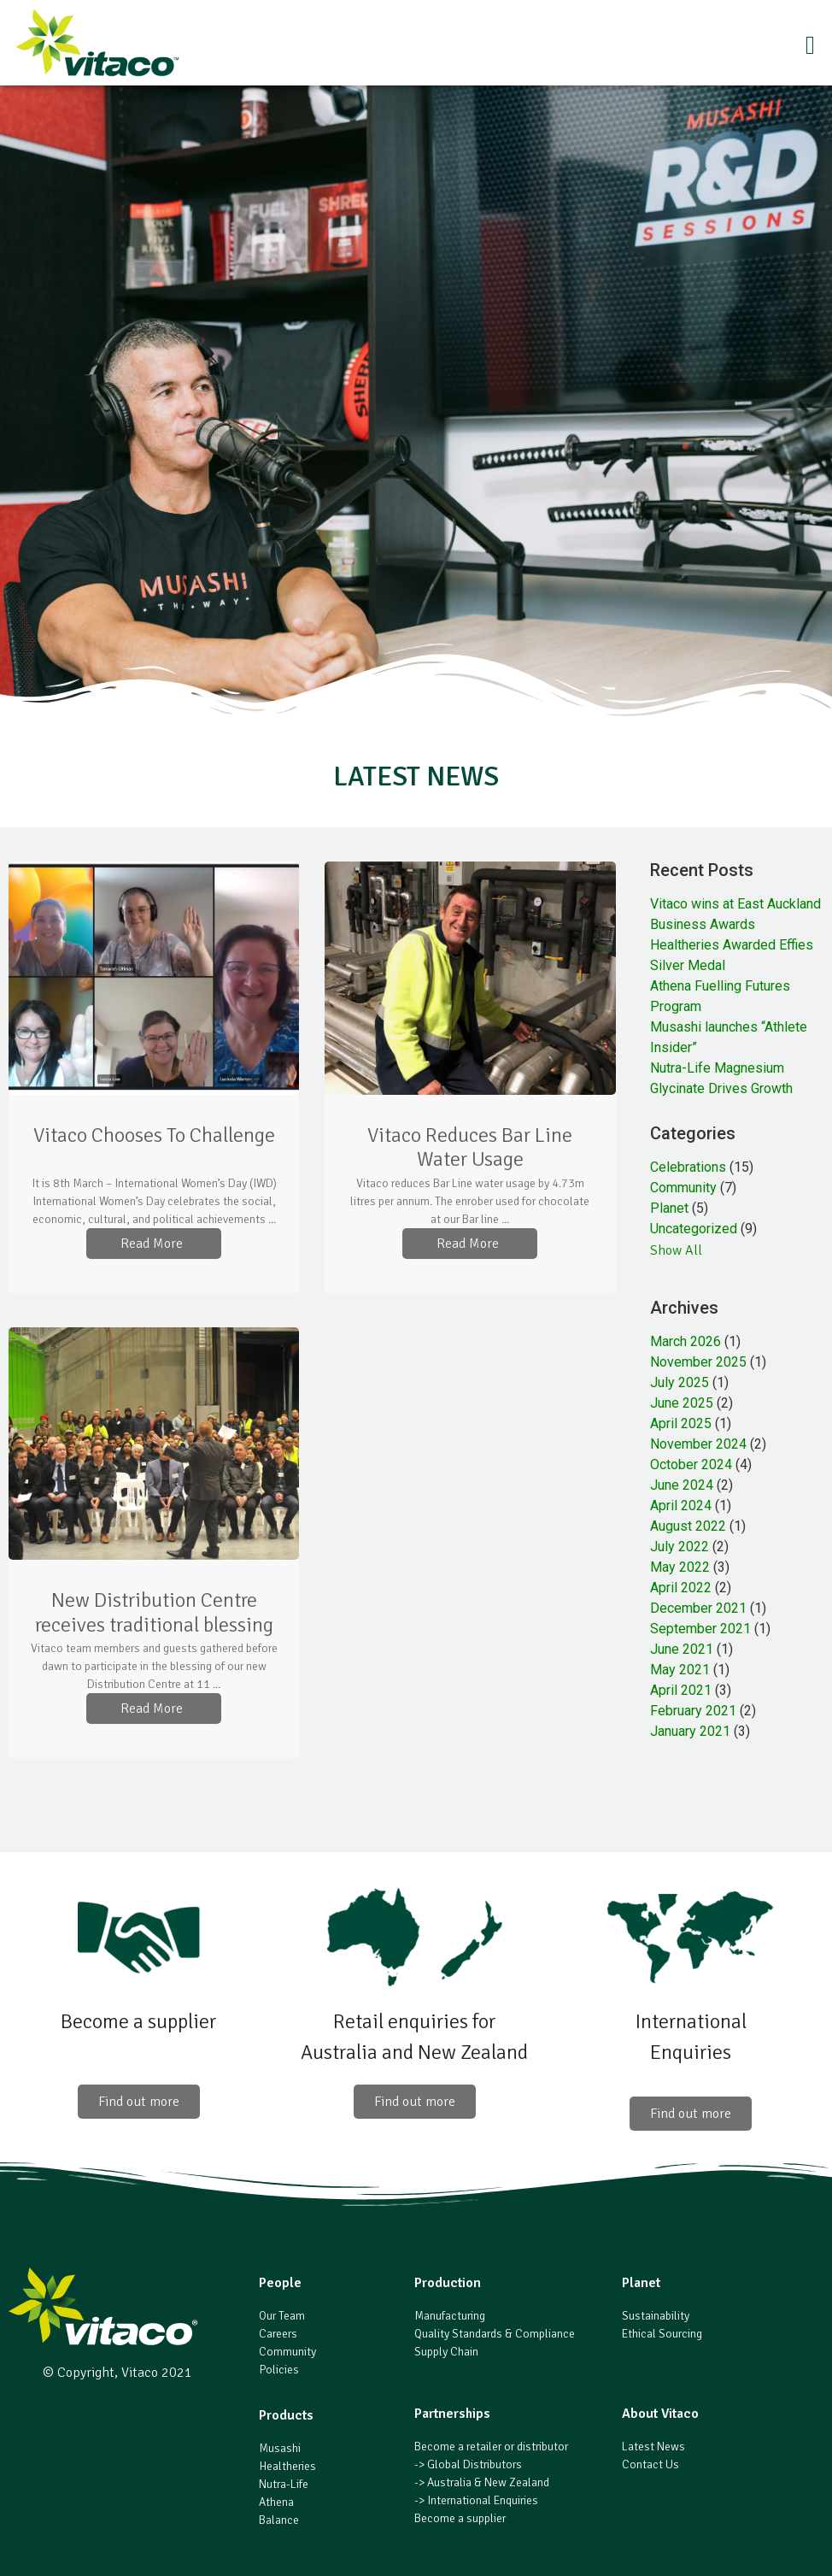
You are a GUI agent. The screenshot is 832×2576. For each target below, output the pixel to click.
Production (447, 2282)
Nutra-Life (283, 2484)
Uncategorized (693, 1228)
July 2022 (679, 1546)
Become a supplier (460, 2518)
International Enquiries (482, 2500)
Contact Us (650, 2464)
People (280, 2282)
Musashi (280, 2448)
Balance (279, 2520)
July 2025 (679, 1382)
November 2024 (698, 1444)
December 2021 (698, 1608)
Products (286, 2415)
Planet (669, 1208)
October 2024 (691, 1464)
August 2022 (688, 1526)
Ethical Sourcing (662, 2333)
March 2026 (685, 1341)
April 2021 (681, 1690)
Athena (276, 2502)
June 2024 (681, 1485)
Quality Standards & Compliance (494, 2333)
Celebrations (688, 1167)
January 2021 (690, 1731)
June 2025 (681, 1403)
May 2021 (680, 1669)
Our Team (282, 2315)
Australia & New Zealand (488, 2482)
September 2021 (700, 1628)
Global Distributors (474, 2464)
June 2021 (681, 1649)
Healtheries (287, 2466)
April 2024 (681, 1505)
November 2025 (698, 1362)
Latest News (653, 2446)
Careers (278, 2333)
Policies (279, 2369)
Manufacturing (449, 2315)
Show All (676, 1250)
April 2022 (681, 1587)
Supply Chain (446, 2351)
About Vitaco (660, 2413)
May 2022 (680, 1567)
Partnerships (452, 2413)
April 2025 (681, 1423)
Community (683, 1187)
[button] (509, 47)
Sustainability (655, 2315)
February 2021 (693, 1711)
